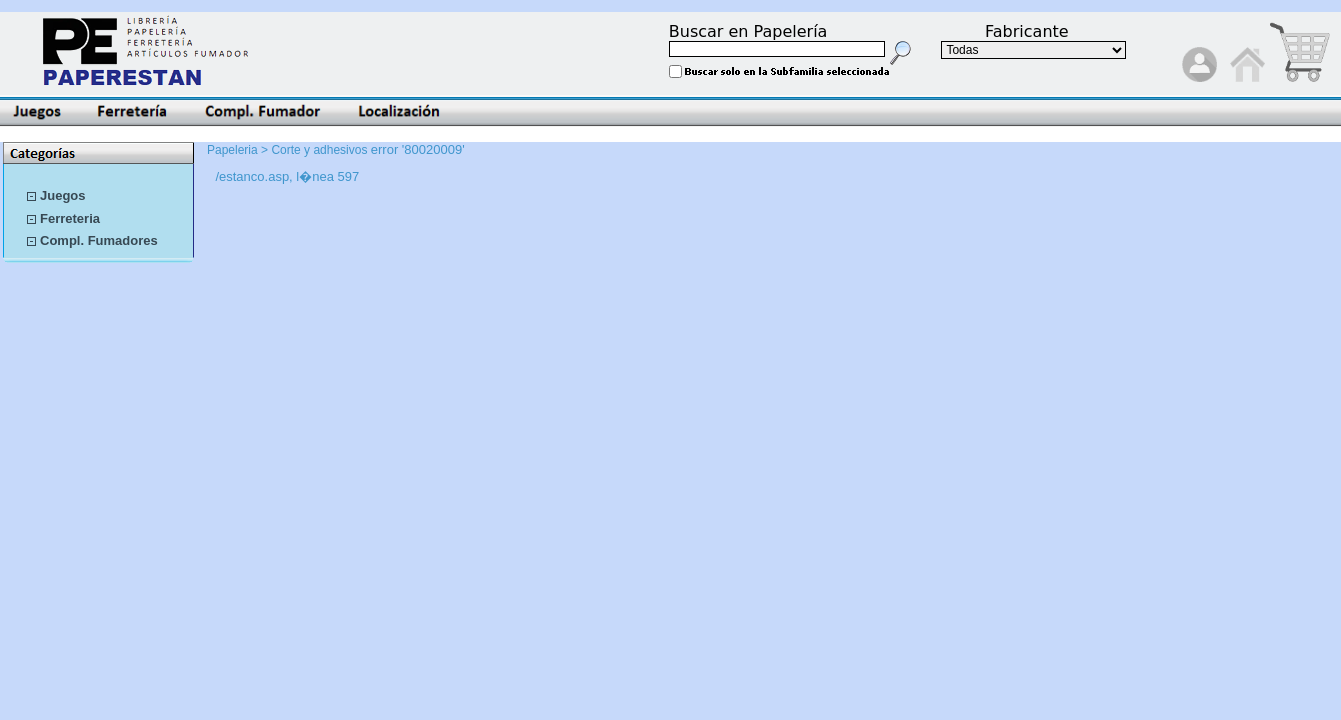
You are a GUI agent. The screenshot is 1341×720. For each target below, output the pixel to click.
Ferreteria (70, 218)
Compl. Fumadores (99, 240)
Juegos (63, 195)
